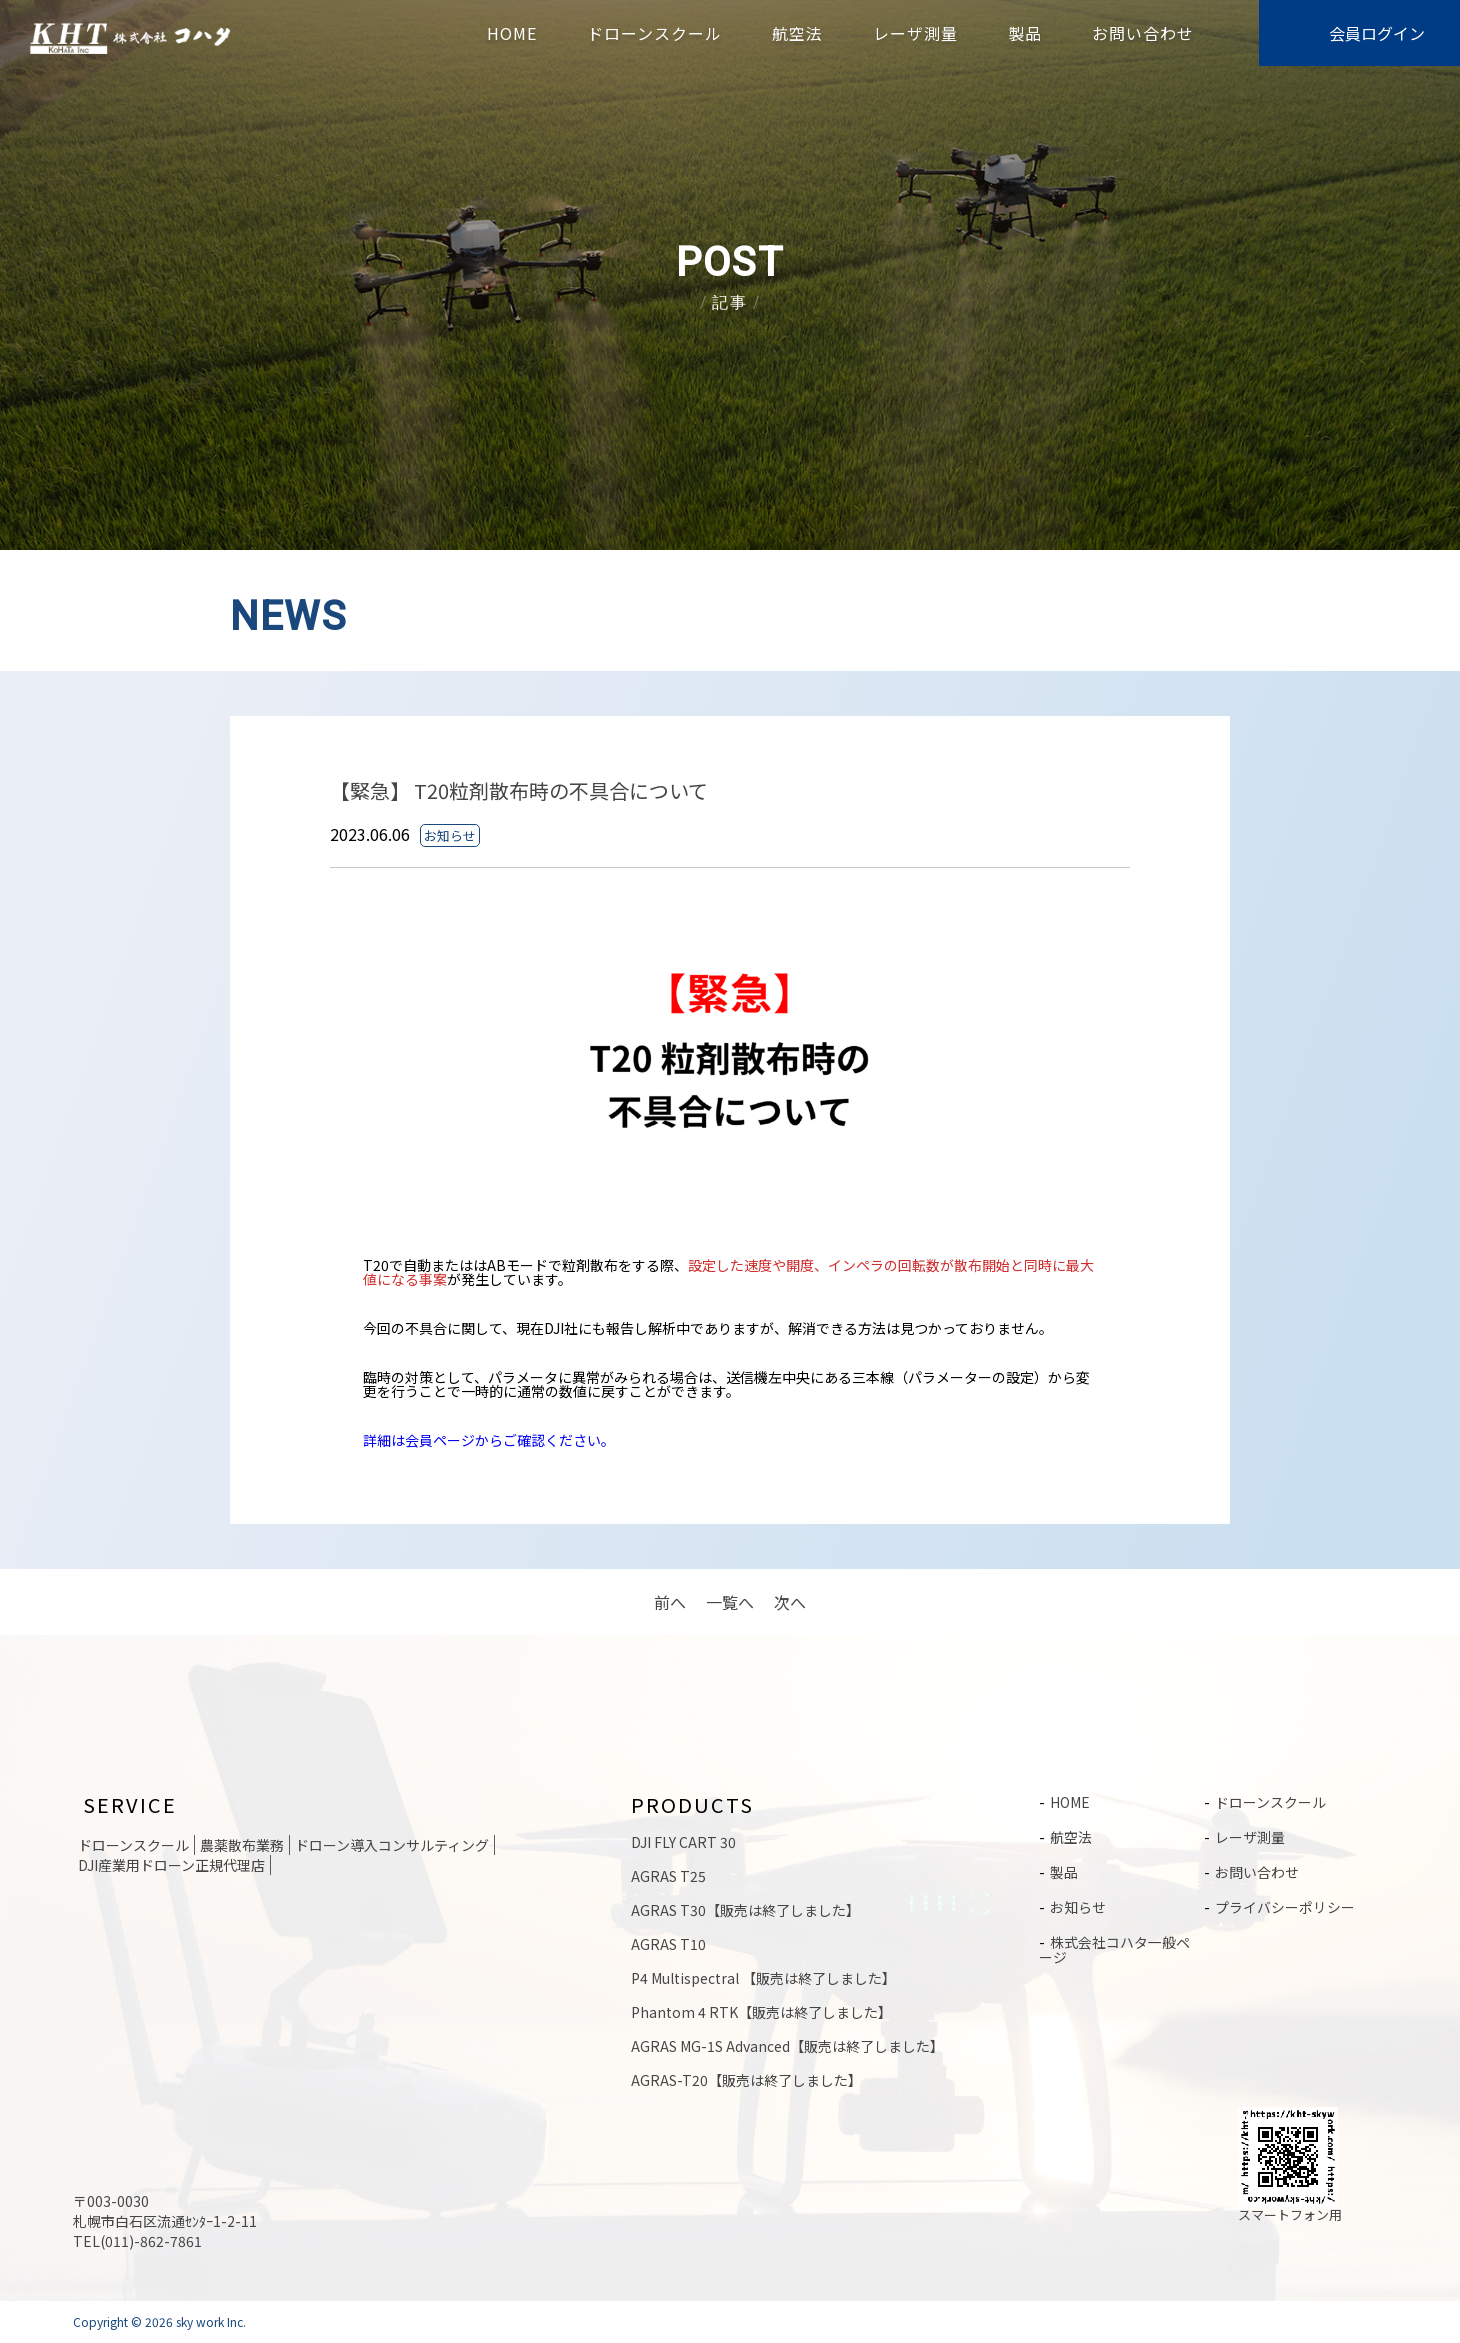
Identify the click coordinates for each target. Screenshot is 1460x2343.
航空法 (797, 33)
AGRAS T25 (668, 1876)
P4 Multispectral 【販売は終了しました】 (763, 1978)
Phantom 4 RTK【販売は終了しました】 (761, 2012)
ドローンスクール (654, 33)
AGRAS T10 (668, 1944)
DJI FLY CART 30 (683, 1842)
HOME (512, 33)
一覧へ (730, 1602)
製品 (1025, 33)
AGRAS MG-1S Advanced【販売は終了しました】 (787, 2046)
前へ (670, 1602)
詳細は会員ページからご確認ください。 (489, 1440)
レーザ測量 (915, 33)
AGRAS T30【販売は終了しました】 (745, 1910)
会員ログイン (1377, 33)
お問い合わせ (1143, 33)
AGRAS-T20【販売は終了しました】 (746, 2080)
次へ (790, 1602)
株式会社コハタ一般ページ (1114, 1945)
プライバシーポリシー (1285, 1904)
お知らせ (1078, 1904)
